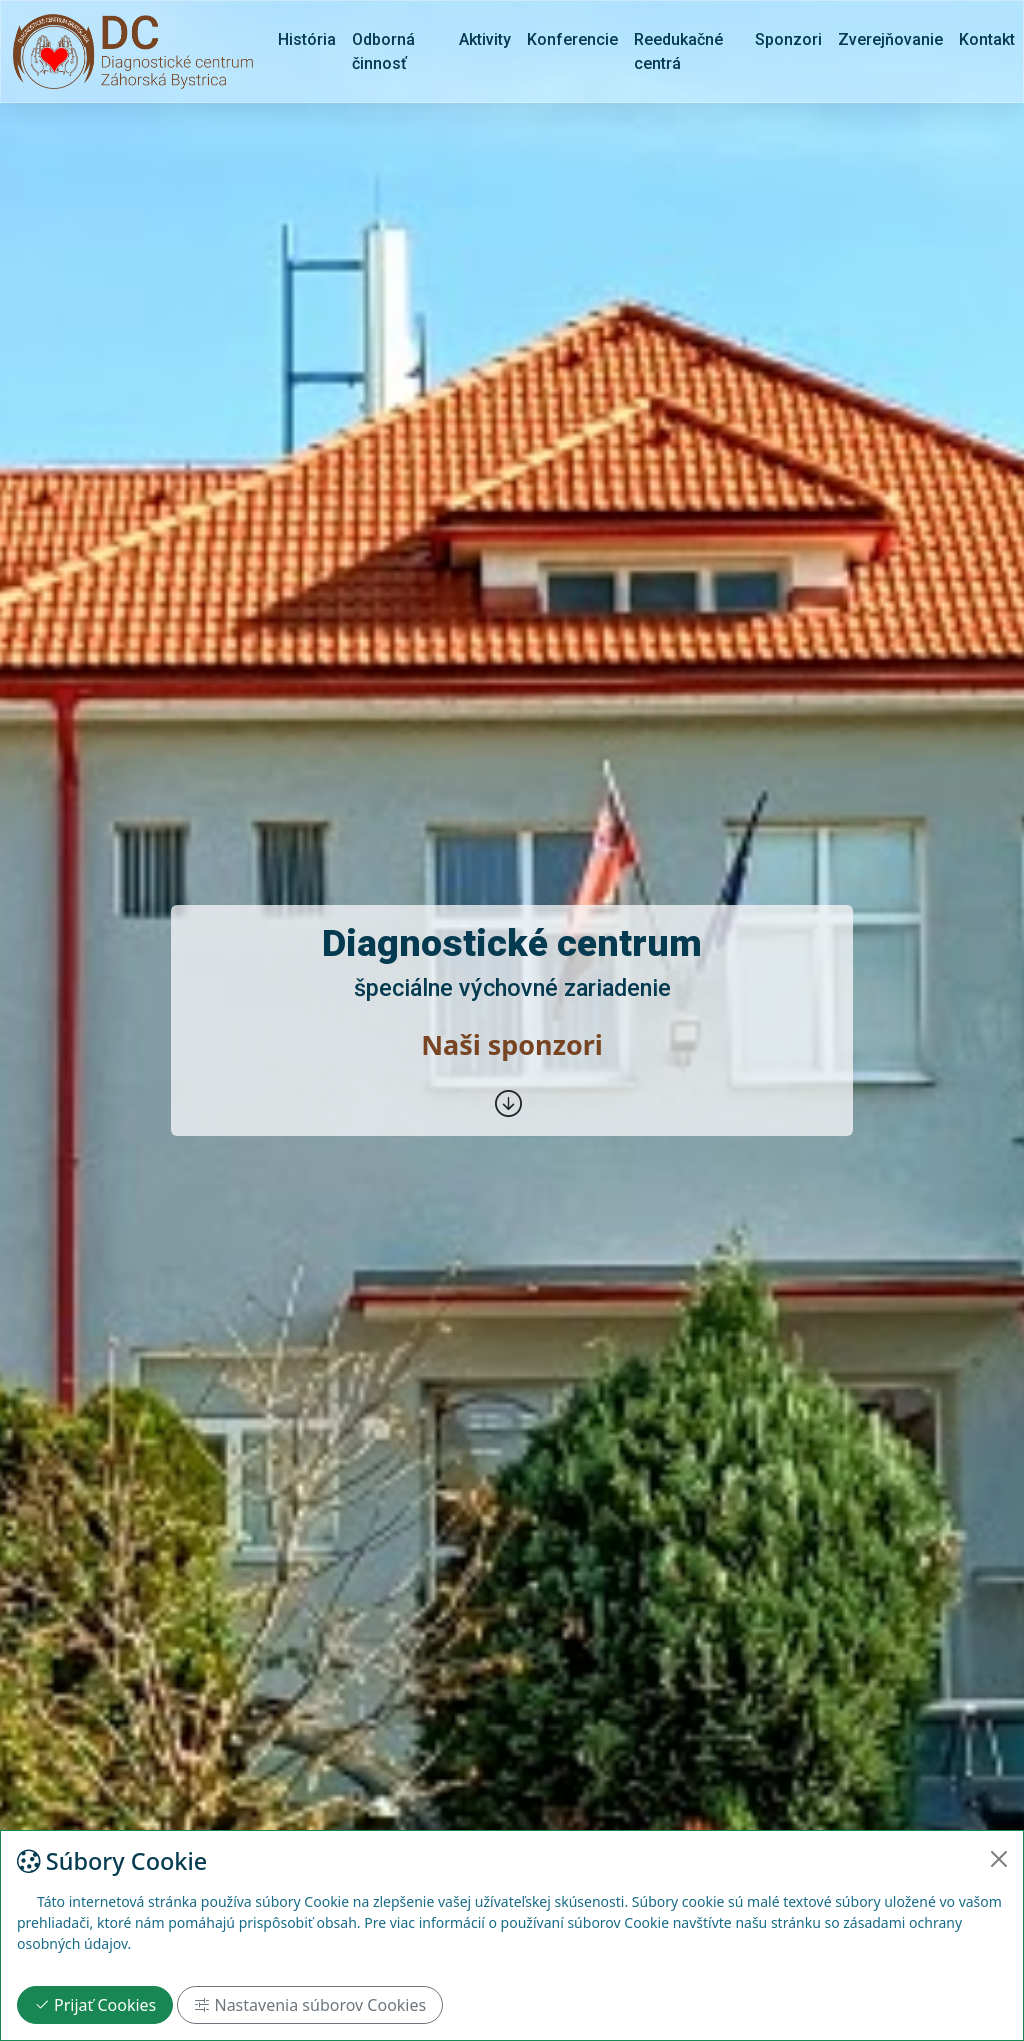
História (307, 39)
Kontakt (987, 39)
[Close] (999, 1859)
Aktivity (485, 39)
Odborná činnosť (383, 51)
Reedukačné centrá (678, 51)
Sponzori (788, 39)
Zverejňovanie (890, 39)
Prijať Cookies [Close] (95, 2005)
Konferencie (572, 39)
